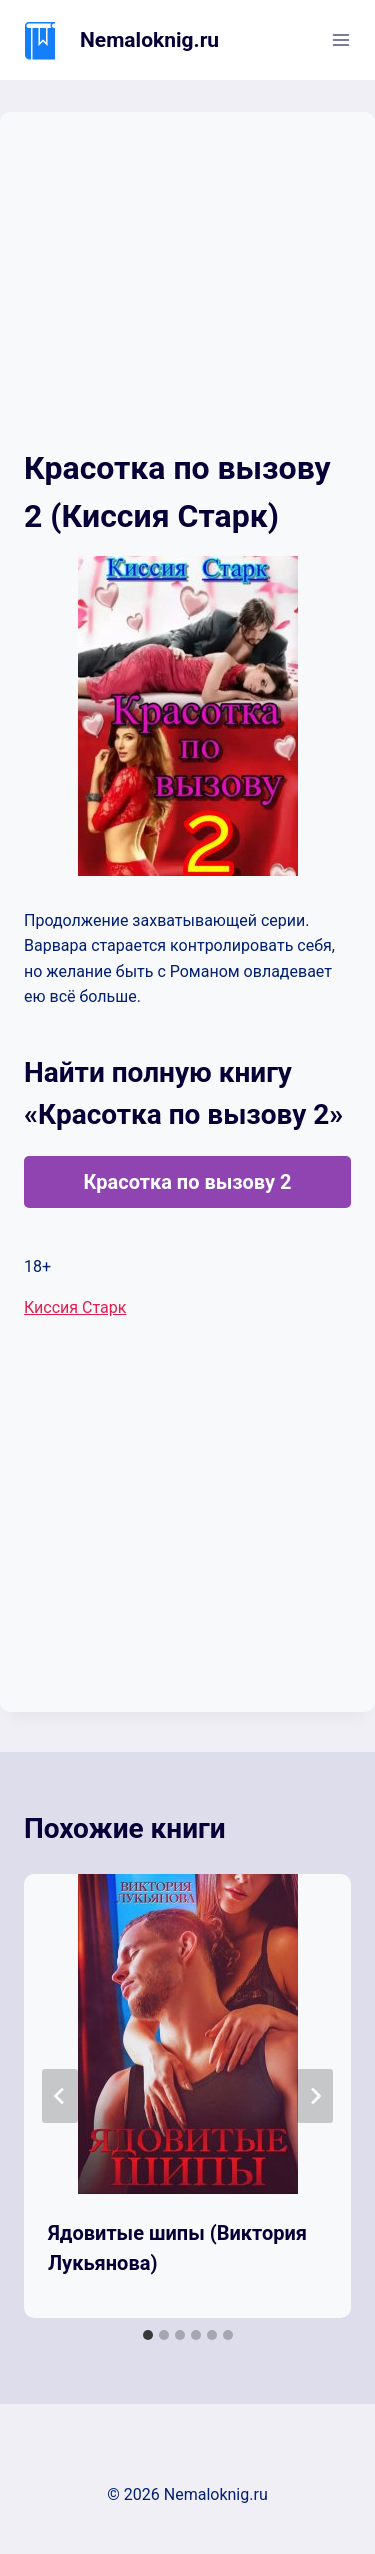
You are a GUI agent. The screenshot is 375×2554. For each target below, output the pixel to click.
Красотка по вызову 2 (187, 1182)
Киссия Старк (75, 1307)
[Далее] (315, 2096)
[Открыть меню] (340, 39)
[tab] (148, 2335)
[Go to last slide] (60, 2096)
